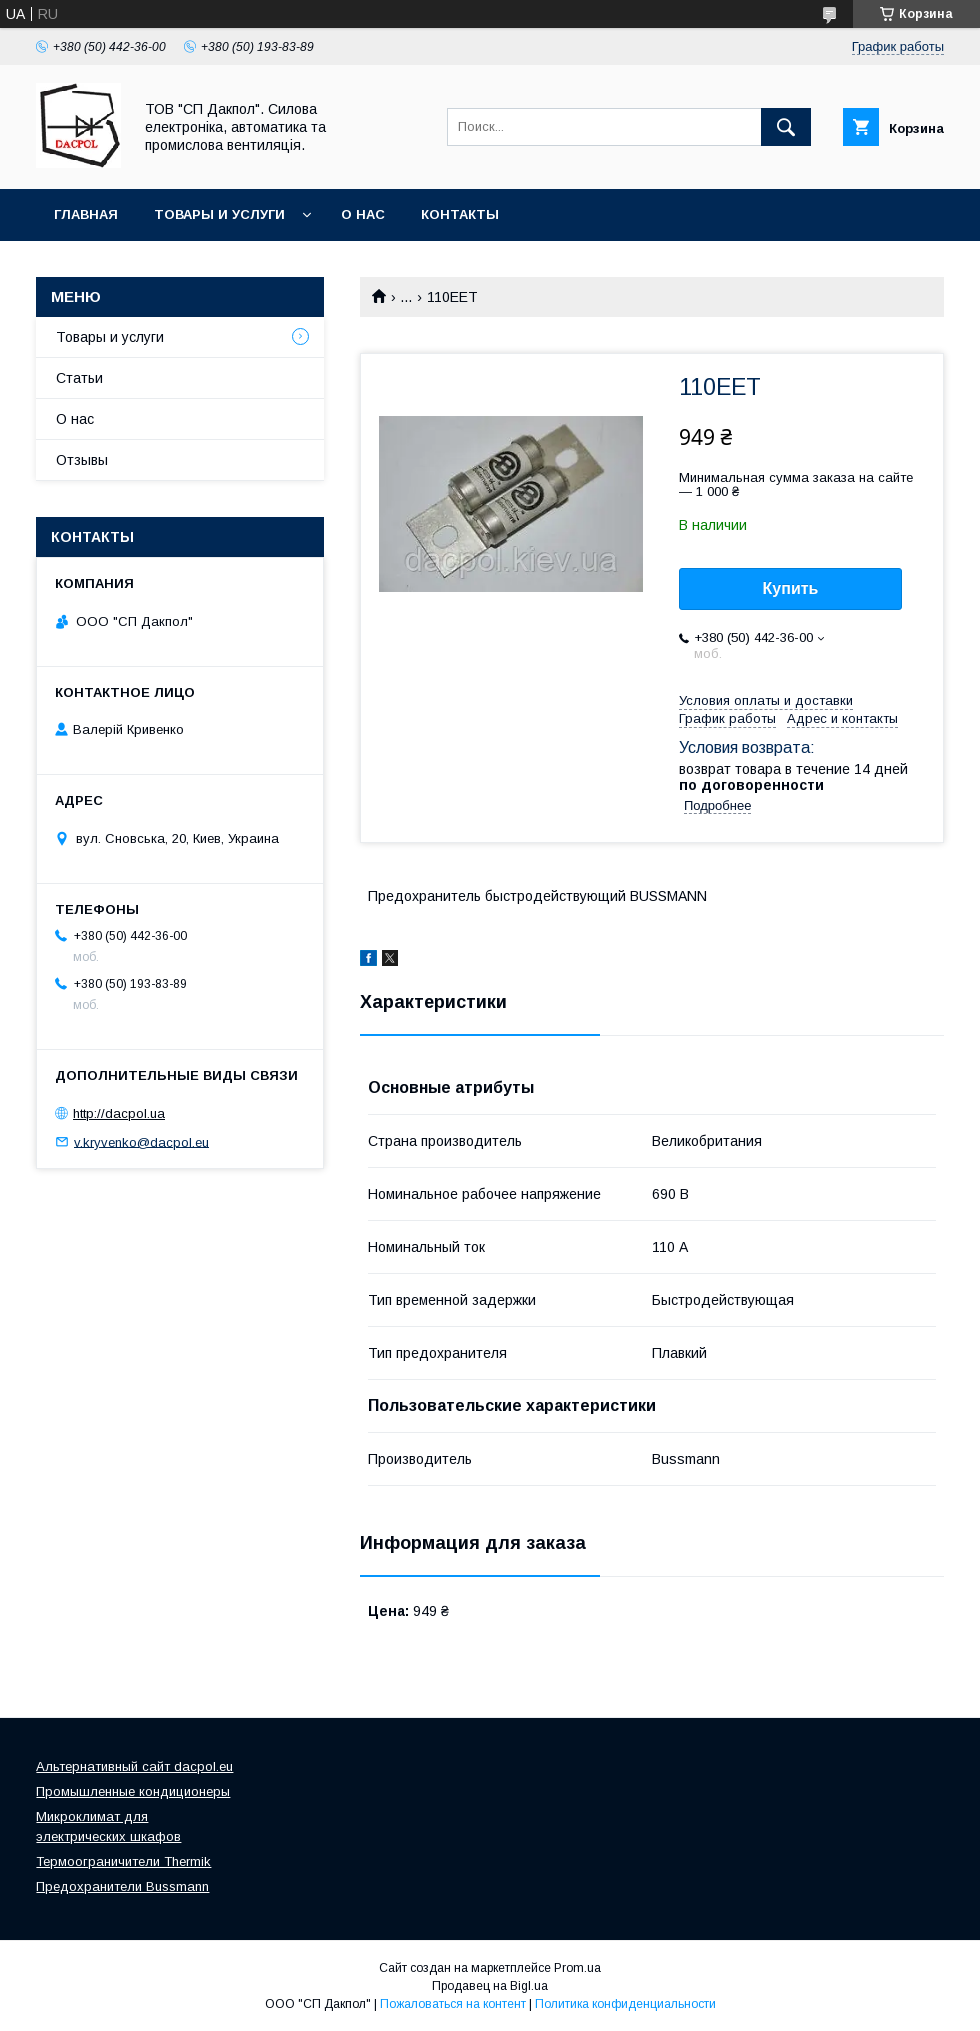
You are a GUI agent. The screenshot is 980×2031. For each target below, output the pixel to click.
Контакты (460, 214)
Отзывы (82, 460)
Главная (86, 214)
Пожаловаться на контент (453, 2004)
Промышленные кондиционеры (133, 1791)
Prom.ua (577, 1968)
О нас (363, 214)
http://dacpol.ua (119, 1113)
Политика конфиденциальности (625, 2004)
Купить (791, 588)
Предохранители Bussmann (122, 1886)
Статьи (79, 378)
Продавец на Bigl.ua (490, 1986)
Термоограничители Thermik (123, 1861)
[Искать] (786, 127)
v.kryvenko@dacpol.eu (141, 1141)
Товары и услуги (219, 214)
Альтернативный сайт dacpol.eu (134, 1766)
